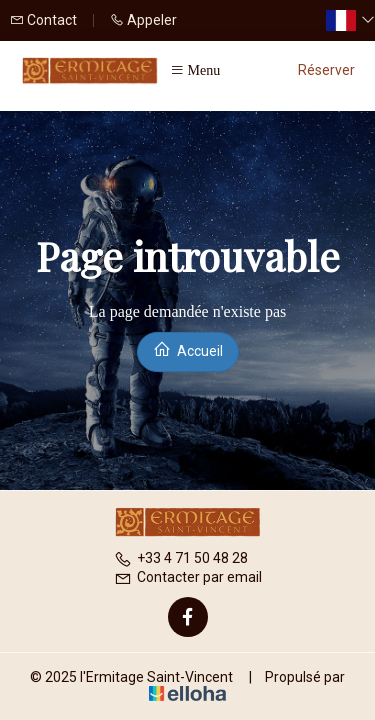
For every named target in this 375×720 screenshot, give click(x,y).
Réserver (326, 70)
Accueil (188, 349)
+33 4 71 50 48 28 (181, 558)
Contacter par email (188, 577)
